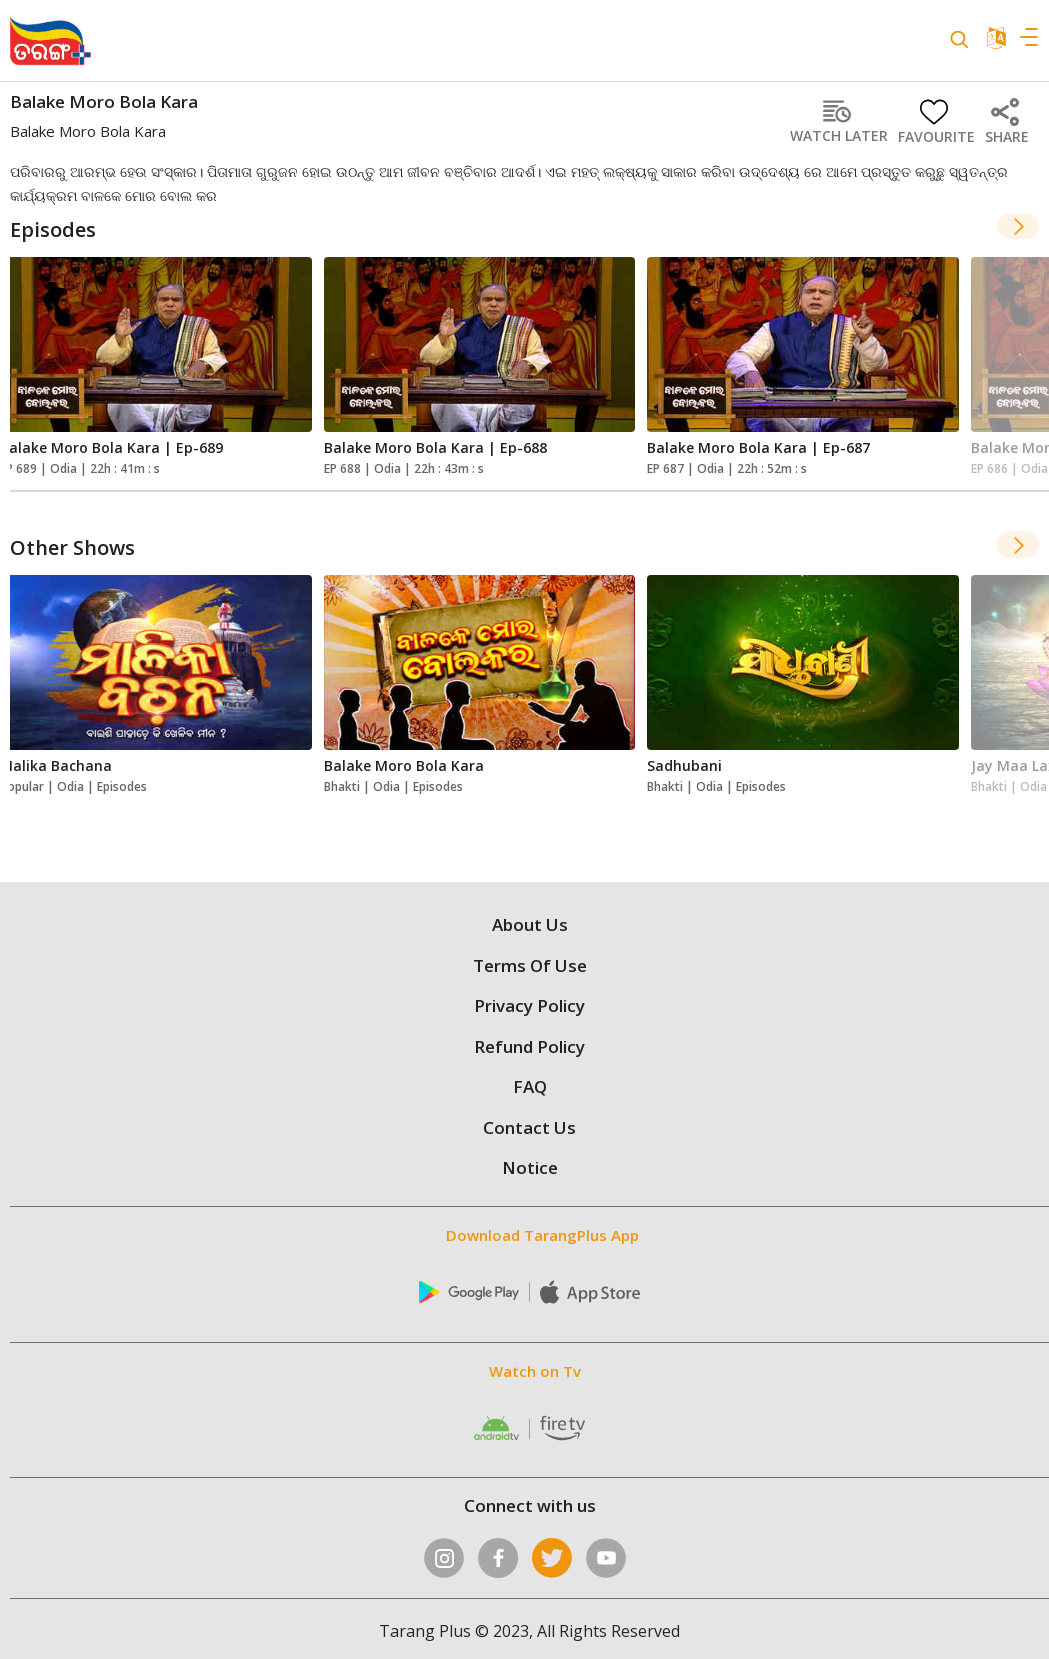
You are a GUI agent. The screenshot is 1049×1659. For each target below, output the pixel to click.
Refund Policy (529, 1046)
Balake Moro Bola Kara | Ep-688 (435, 447)
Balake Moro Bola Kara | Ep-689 (111, 447)
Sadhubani (684, 765)
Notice (530, 1167)
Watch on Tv (535, 1371)
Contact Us (529, 1127)
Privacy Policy (529, 1005)
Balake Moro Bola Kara (404, 765)
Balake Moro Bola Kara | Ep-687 (758, 447)
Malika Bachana (56, 765)
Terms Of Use (530, 965)
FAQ (530, 1086)
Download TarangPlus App (542, 1235)
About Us (530, 924)
